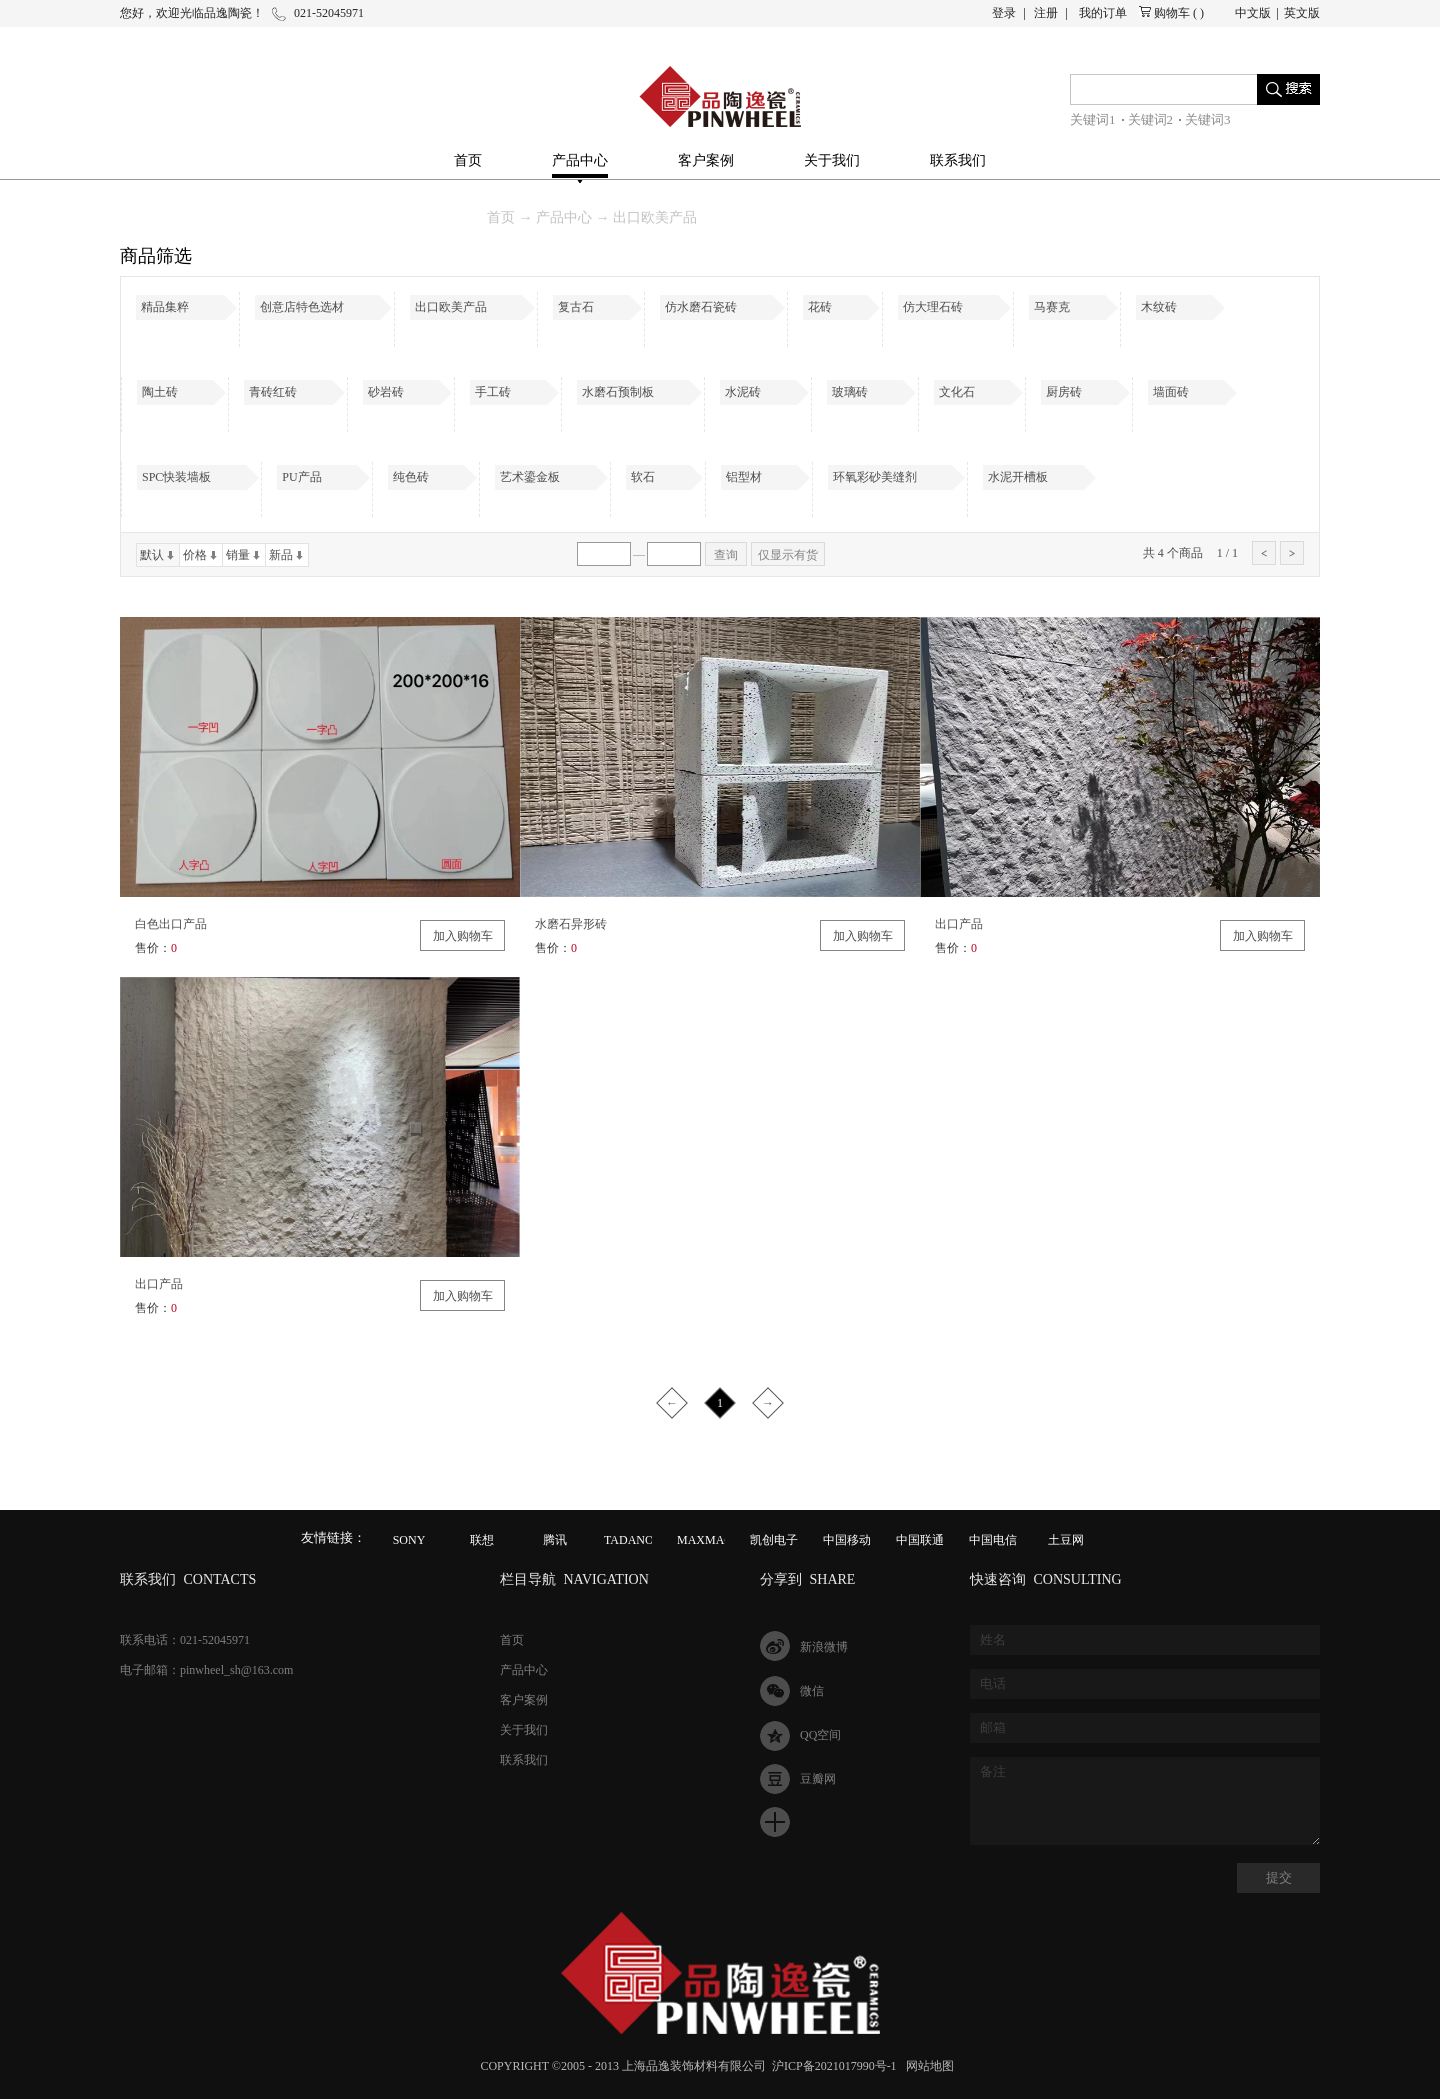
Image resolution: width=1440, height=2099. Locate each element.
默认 (152, 555)
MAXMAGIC (711, 1540)
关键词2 (1151, 119)
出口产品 (959, 924)
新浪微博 (824, 1647)
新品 (281, 555)
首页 (468, 160)
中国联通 (920, 1540)
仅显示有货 (788, 555)
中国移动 (847, 1540)
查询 (726, 555)
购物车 (1172, 13)
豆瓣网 (818, 1779)
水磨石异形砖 (571, 924)
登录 (1004, 13)
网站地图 (927, 2066)
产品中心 (564, 217)
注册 (1046, 13)
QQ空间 (820, 1735)
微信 (812, 1691)
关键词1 (1093, 119)
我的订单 (1103, 13)
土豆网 (1066, 1540)
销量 (238, 555)
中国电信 (993, 1540)
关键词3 (1208, 119)
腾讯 (555, 1540)
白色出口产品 (171, 924)
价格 (195, 555)
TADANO (629, 1540)
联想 (482, 1540)
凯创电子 (774, 1540)
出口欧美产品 (655, 217)
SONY (409, 1540)
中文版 (1253, 13)
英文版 (1302, 13)
